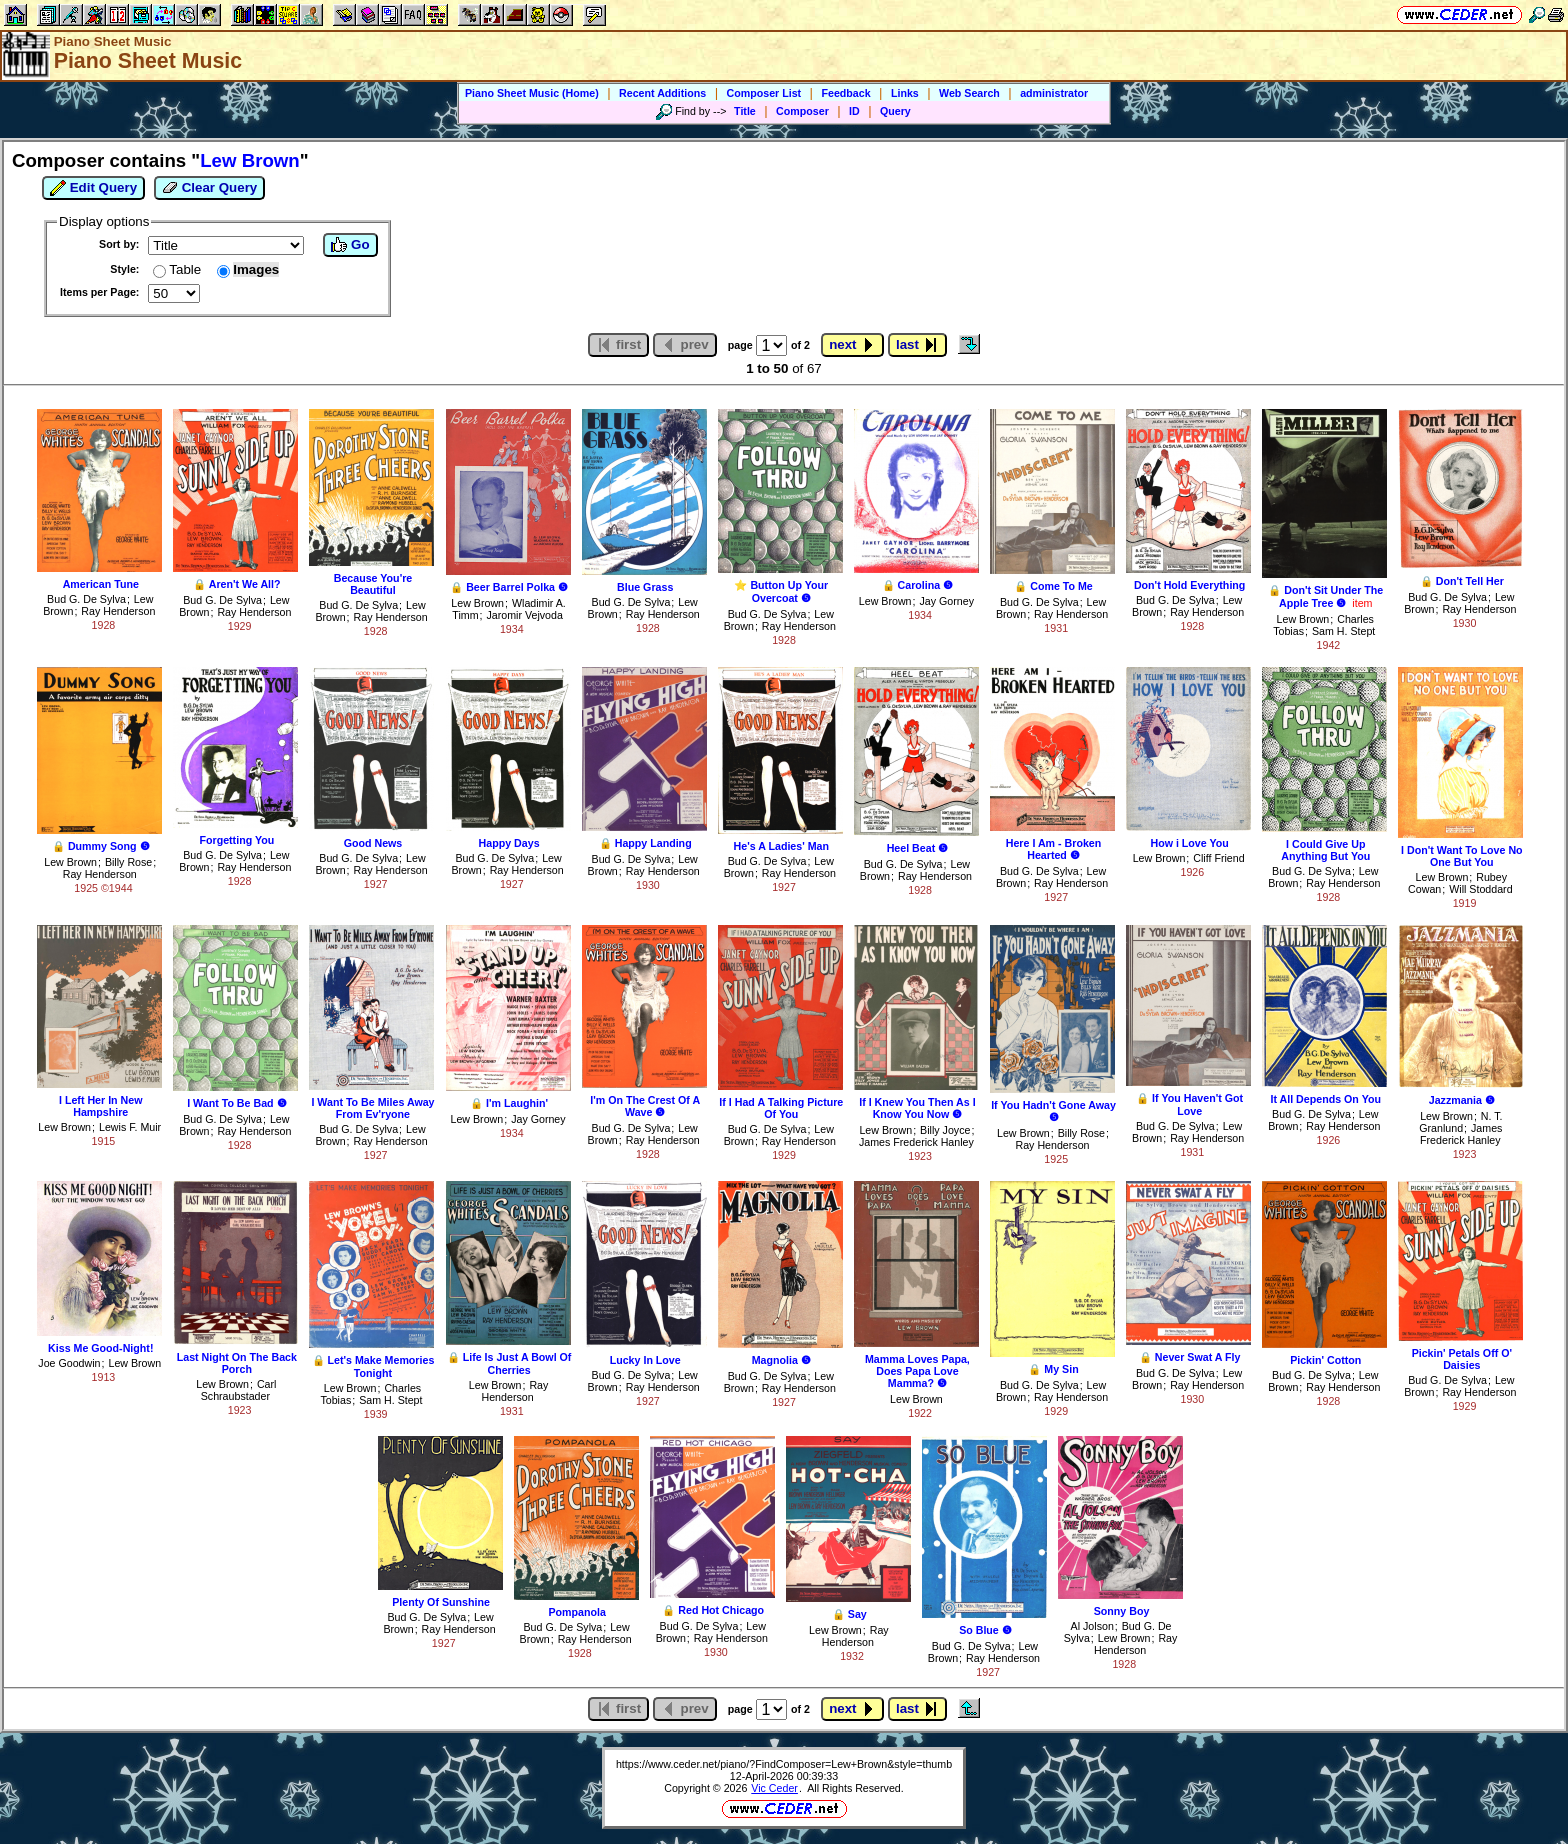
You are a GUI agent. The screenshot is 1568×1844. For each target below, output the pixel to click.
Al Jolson (1092, 1626)
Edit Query (93, 188)
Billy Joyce (945, 1130)
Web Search (969, 93)
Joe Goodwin (69, 1363)
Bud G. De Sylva (86, 599)
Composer (802, 111)
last (917, 345)
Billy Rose (128, 862)
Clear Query (209, 188)
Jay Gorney (946, 601)
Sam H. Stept (1343, 631)
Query (895, 111)
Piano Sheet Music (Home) (532, 93)
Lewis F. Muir (130, 1127)
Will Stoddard (1480, 889)
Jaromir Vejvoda (524, 615)
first (618, 345)
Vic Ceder (774, 1788)
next (852, 345)
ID (854, 111)
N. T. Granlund (1460, 1122)
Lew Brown (477, 603)
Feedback (845, 93)
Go (350, 245)
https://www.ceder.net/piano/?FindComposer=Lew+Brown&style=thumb (784, 1764)
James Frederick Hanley (916, 1142)
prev (685, 345)
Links (905, 93)
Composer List (764, 93)
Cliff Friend (1218, 858)
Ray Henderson (118, 611)
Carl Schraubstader (239, 1390)
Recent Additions (662, 93)
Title (745, 111)
